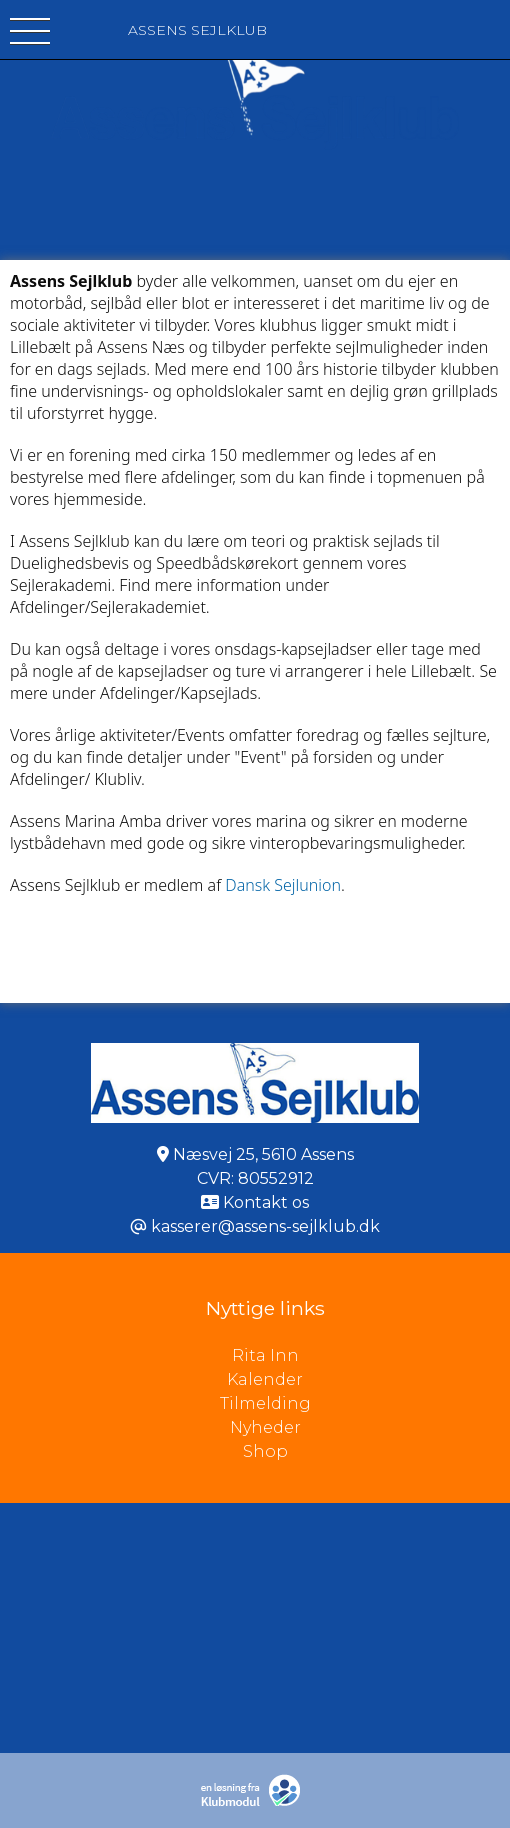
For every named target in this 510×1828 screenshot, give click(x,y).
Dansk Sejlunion (283, 885)
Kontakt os (266, 1202)
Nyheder (265, 1427)
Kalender (265, 1379)
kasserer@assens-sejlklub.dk (265, 1226)
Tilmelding (265, 1403)
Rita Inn (371, 1356)
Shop (265, 1451)
